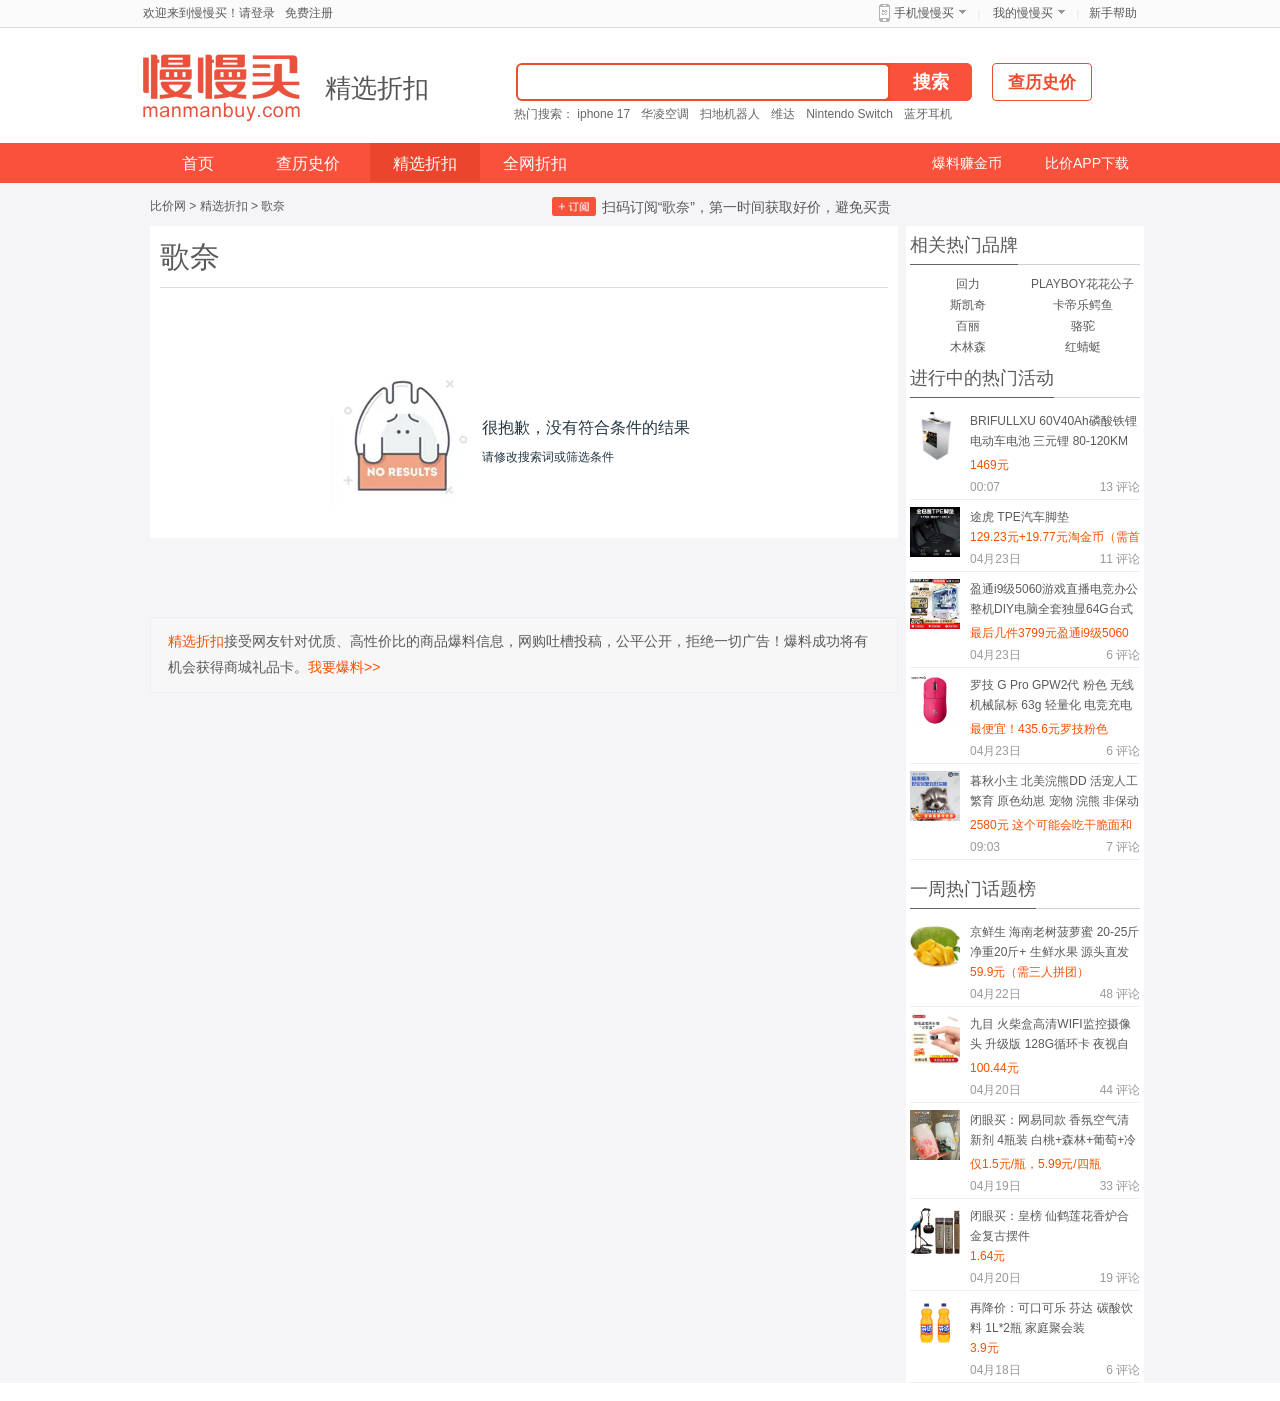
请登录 (257, 13)
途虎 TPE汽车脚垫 (1019, 517)
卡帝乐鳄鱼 (1083, 305)
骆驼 (1083, 326)
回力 (968, 284)
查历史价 (308, 163)
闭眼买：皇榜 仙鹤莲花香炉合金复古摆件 (1049, 1226)
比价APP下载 (1087, 163)
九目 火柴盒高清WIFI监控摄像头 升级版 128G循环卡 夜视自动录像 (1050, 1037)
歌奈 (273, 206)
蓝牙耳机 (928, 114)
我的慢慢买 (1023, 13)
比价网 (168, 206)
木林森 (968, 347)
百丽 (968, 326)
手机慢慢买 (924, 13)
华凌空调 (665, 114)
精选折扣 (377, 88)
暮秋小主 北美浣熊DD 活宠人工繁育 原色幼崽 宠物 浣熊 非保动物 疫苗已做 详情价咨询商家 (1054, 794)
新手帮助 (1113, 13)
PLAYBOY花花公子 (1082, 284)
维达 (783, 114)
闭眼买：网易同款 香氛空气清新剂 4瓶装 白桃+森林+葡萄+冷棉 (1053, 1133)
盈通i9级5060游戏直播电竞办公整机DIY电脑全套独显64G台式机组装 (1054, 602)
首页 (198, 163)
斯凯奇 (968, 305)
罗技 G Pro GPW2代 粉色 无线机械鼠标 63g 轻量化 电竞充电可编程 (1052, 698)
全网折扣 (535, 163)
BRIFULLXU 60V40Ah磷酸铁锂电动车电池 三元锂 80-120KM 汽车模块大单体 (1053, 434)
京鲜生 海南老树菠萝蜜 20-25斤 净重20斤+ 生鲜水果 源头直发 (1054, 942)
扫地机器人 (730, 114)
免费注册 (309, 13)
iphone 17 (603, 114)
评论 (1120, 487)
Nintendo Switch (849, 114)
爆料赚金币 (967, 163)
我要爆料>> (344, 667)
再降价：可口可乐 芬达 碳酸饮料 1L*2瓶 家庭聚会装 (1051, 1318)
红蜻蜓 (1083, 347)
